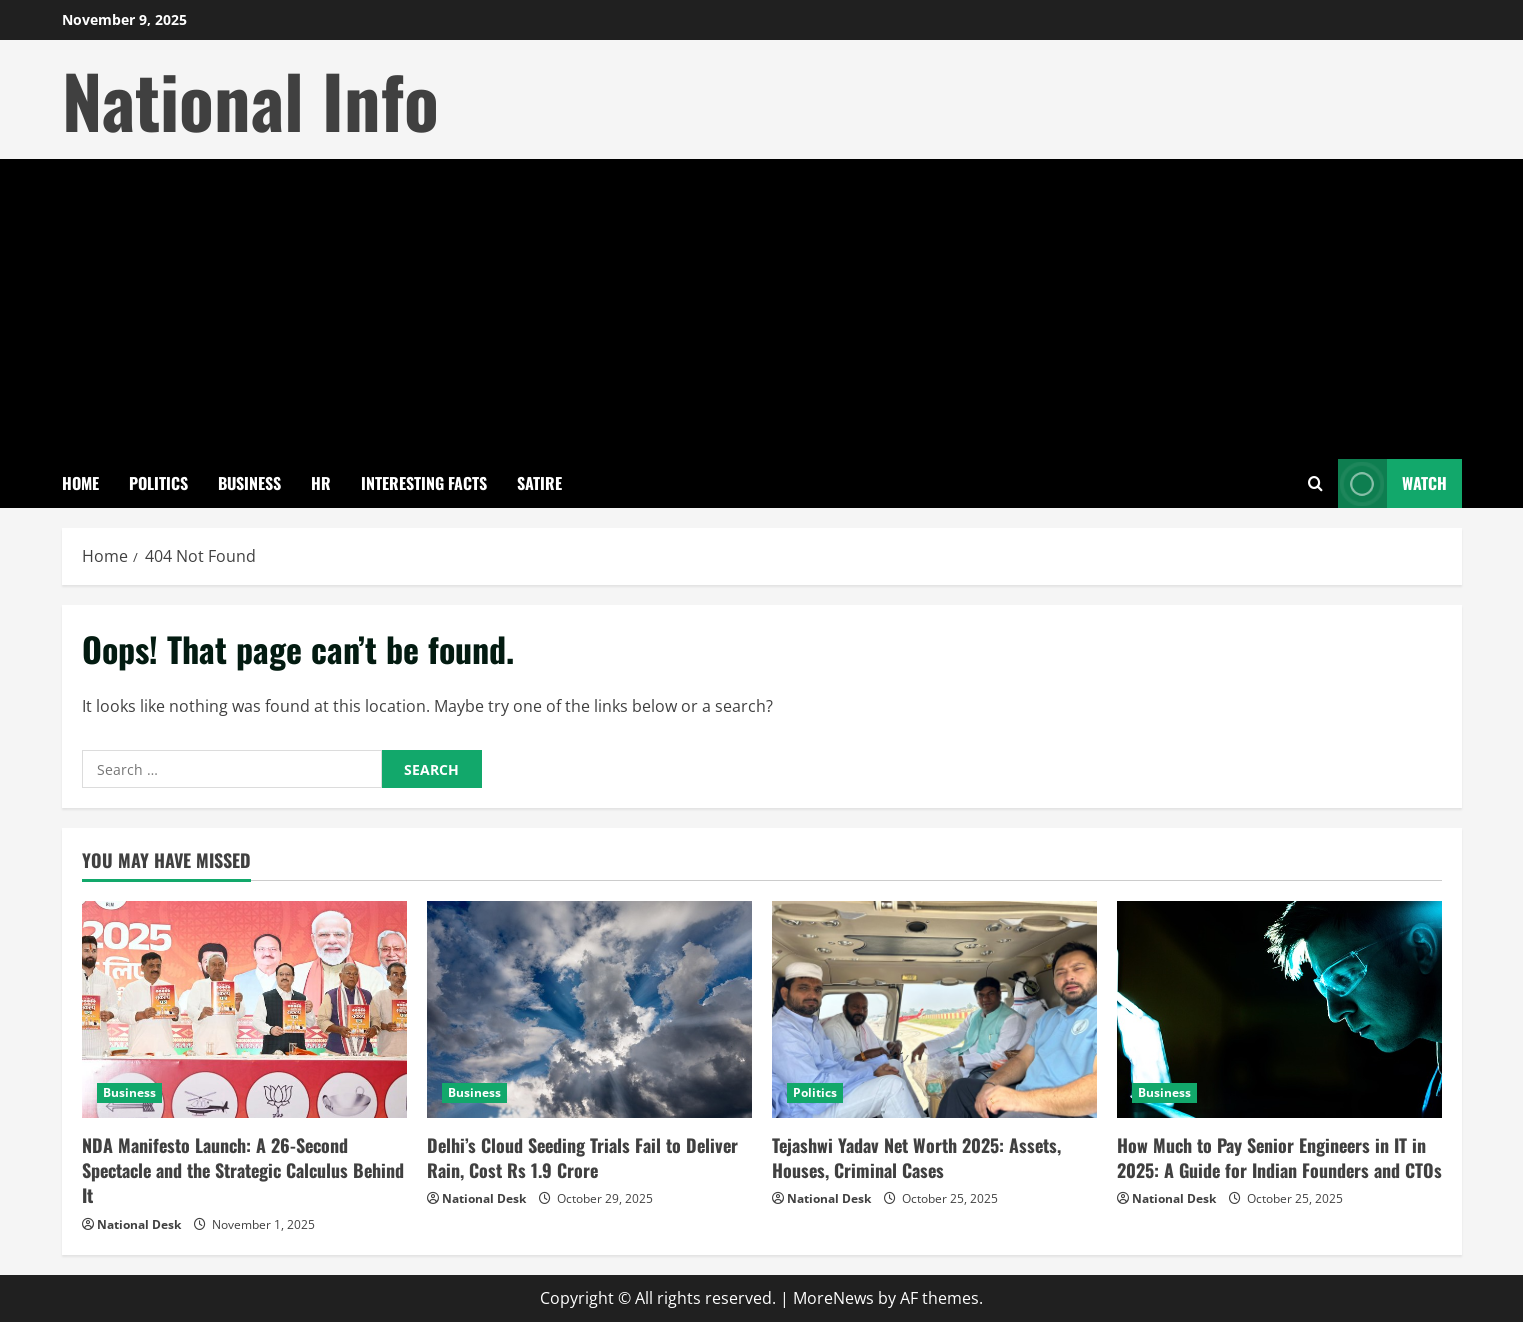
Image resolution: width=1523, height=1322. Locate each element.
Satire (539, 483)
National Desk (139, 1224)
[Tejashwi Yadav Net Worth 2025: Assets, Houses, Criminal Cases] (934, 1009)
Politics (158, 483)
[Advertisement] (762, 309)
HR (321, 483)
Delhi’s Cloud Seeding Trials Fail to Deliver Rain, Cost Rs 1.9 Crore (582, 1157)
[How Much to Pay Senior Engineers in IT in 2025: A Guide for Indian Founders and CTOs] (1279, 1009)
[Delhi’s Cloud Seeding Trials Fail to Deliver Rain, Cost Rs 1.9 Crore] (589, 1009)
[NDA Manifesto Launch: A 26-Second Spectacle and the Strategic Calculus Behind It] (244, 1009)
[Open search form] (1315, 483)
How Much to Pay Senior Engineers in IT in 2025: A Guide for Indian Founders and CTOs (1279, 1157)
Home (80, 483)
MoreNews (833, 1298)
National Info (250, 99)
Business (249, 483)
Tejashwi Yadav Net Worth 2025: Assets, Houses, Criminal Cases (916, 1157)
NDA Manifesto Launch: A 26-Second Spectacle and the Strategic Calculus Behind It (243, 1170)
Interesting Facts (424, 483)
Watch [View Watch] (1392, 483)
